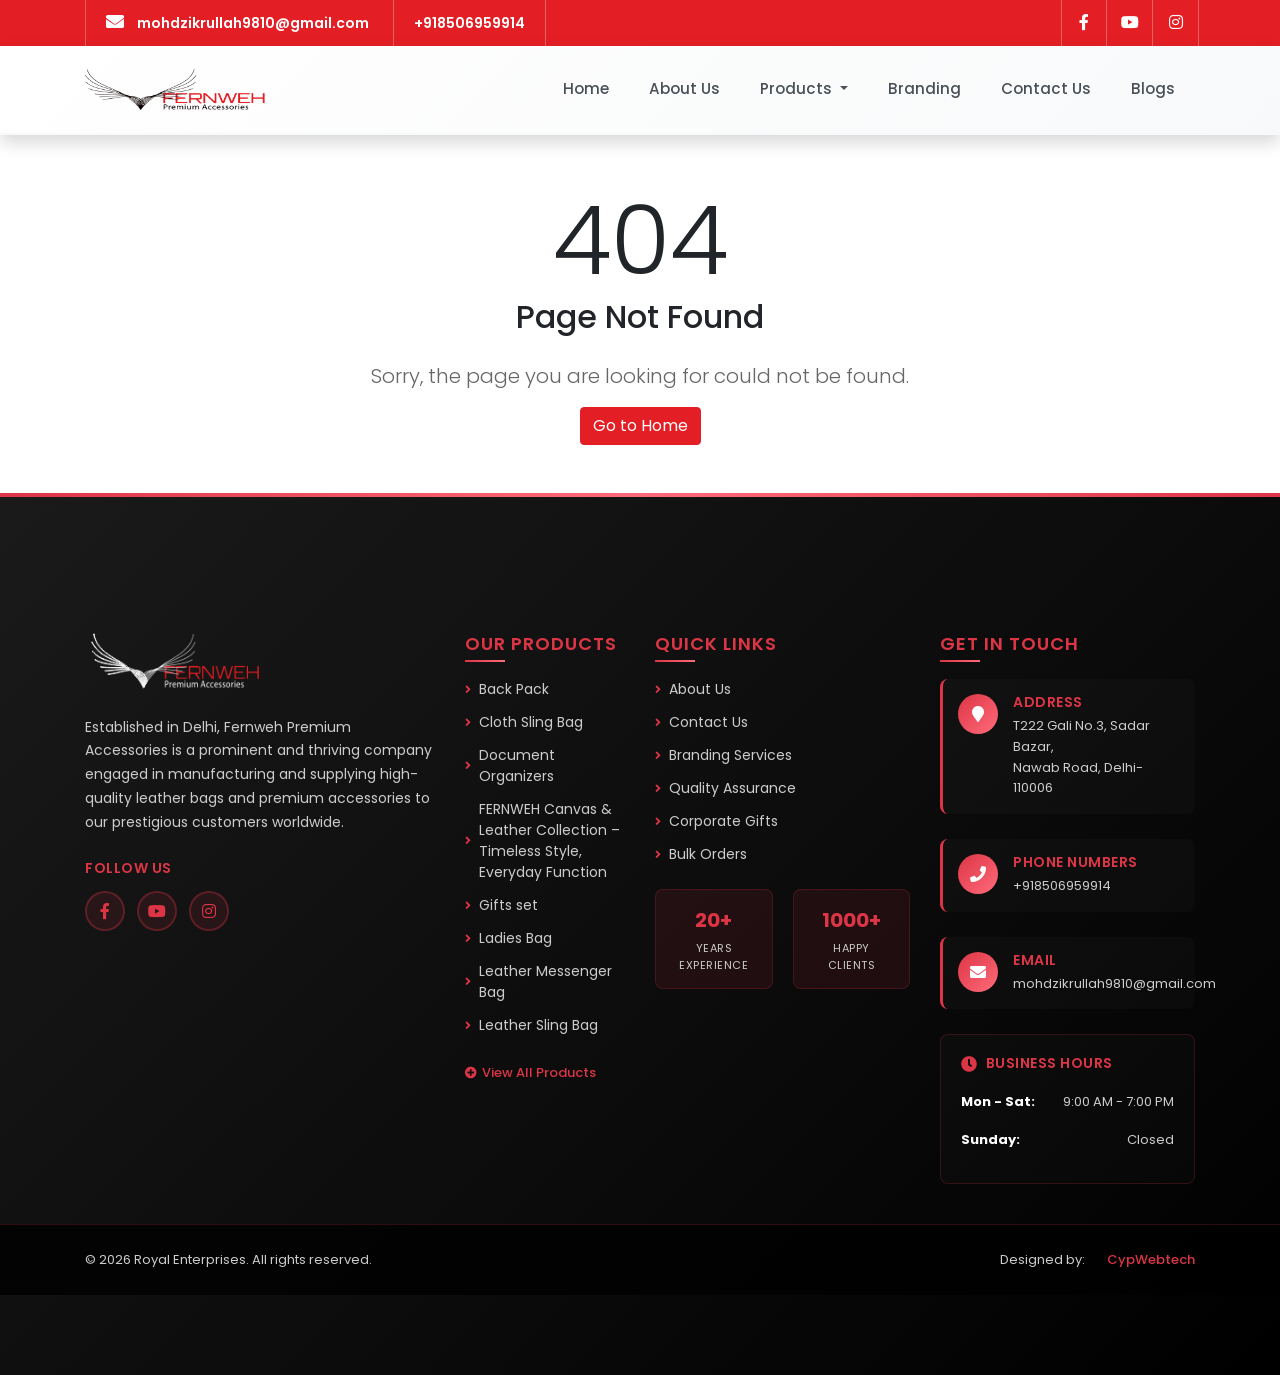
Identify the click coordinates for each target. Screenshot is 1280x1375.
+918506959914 (469, 23)
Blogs (1153, 88)
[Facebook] (105, 911)
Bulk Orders (701, 854)
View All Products (530, 1072)
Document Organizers (510, 765)
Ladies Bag (508, 938)
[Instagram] (209, 911)
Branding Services (723, 755)
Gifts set (501, 905)
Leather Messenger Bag (538, 981)
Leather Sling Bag (531, 1025)
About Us (684, 88)
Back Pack (507, 689)
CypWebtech (1144, 1259)
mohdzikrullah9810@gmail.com (1114, 983)
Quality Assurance (725, 788)
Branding (924, 88)
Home (586, 88)
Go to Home (640, 425)
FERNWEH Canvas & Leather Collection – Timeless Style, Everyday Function (542, 840)
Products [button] (798, 88)
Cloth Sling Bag (524, 722)
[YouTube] (157, 911)
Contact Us (1046, 88)
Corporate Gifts (716, 821)
